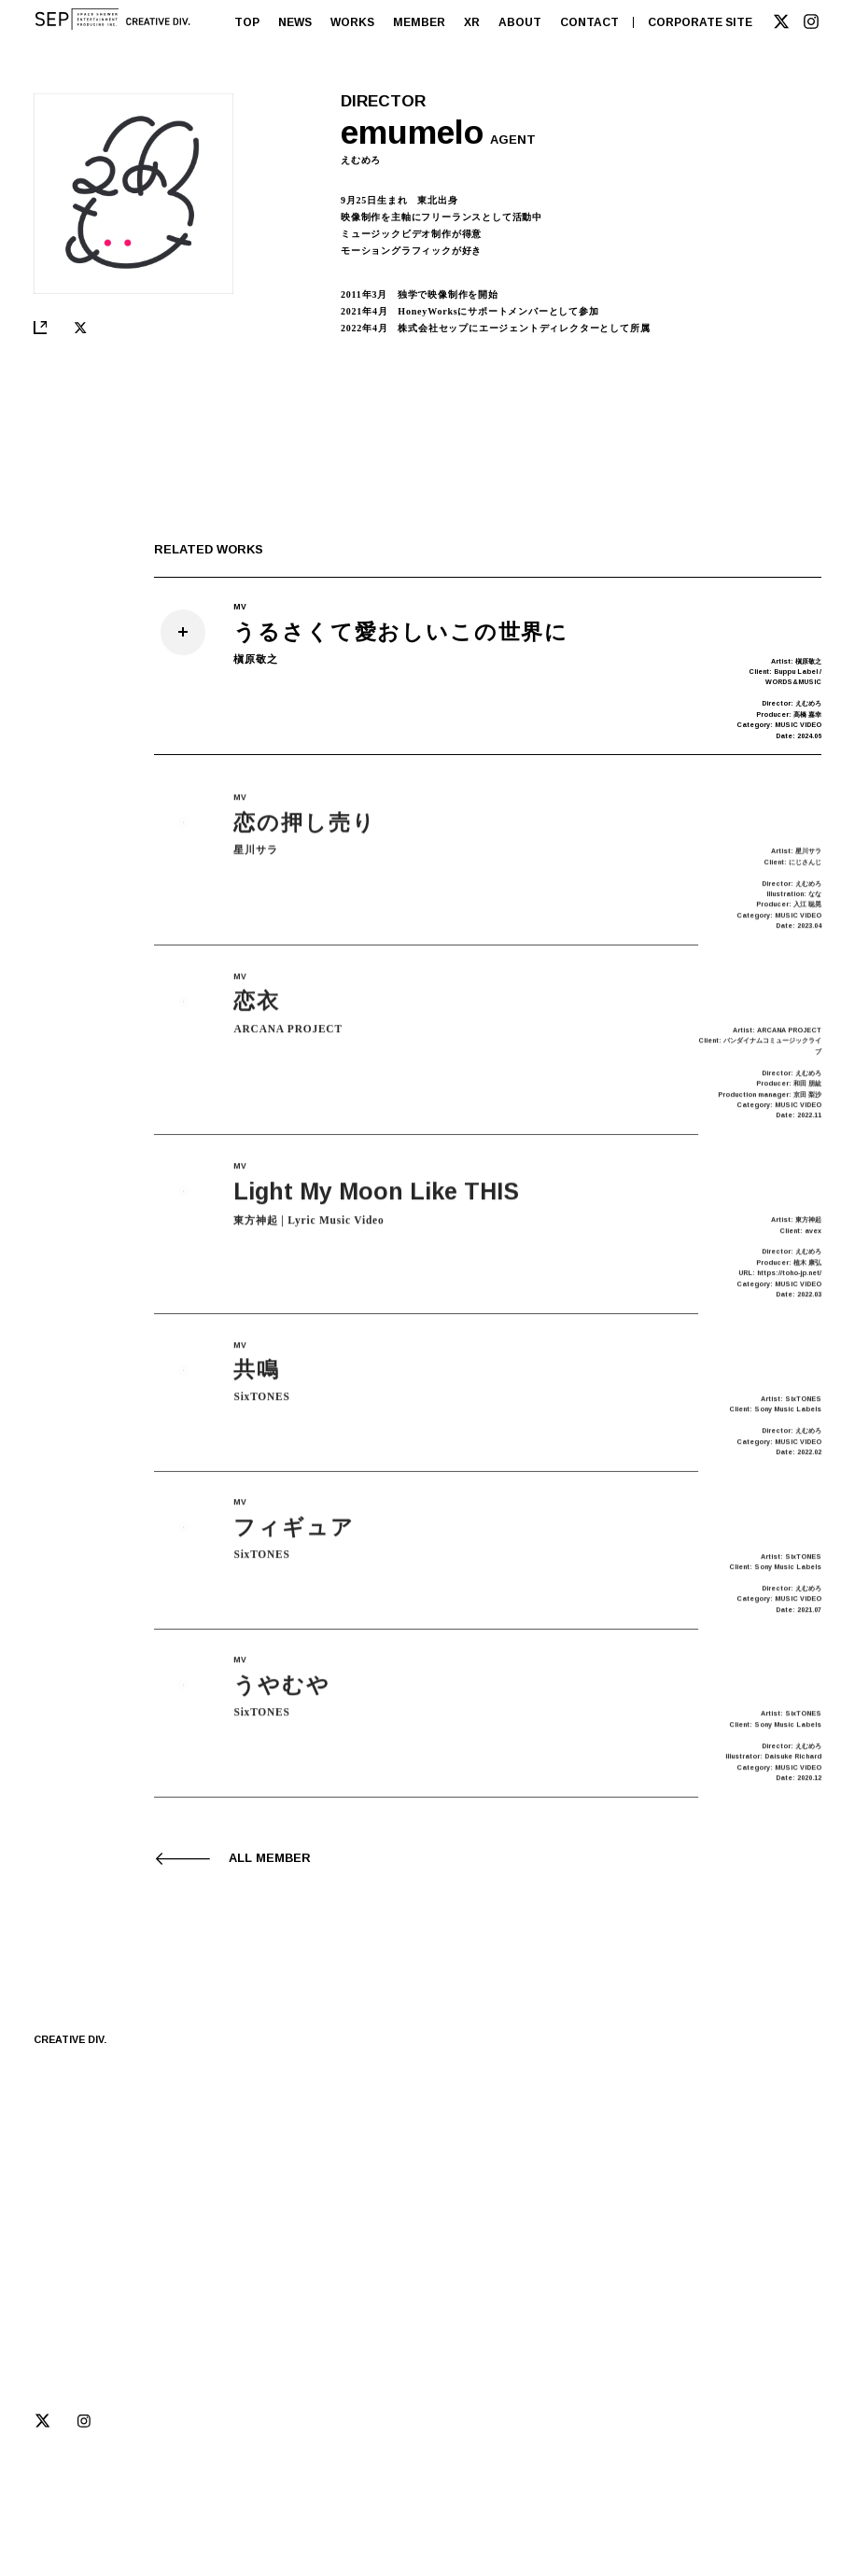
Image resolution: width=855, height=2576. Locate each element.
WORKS (352, 22)
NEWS (295, 22)
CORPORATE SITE (700, 22)
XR (472, 22)
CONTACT (589, 22)
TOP (246, 22)
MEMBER (419, 22)
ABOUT (519, 22)
